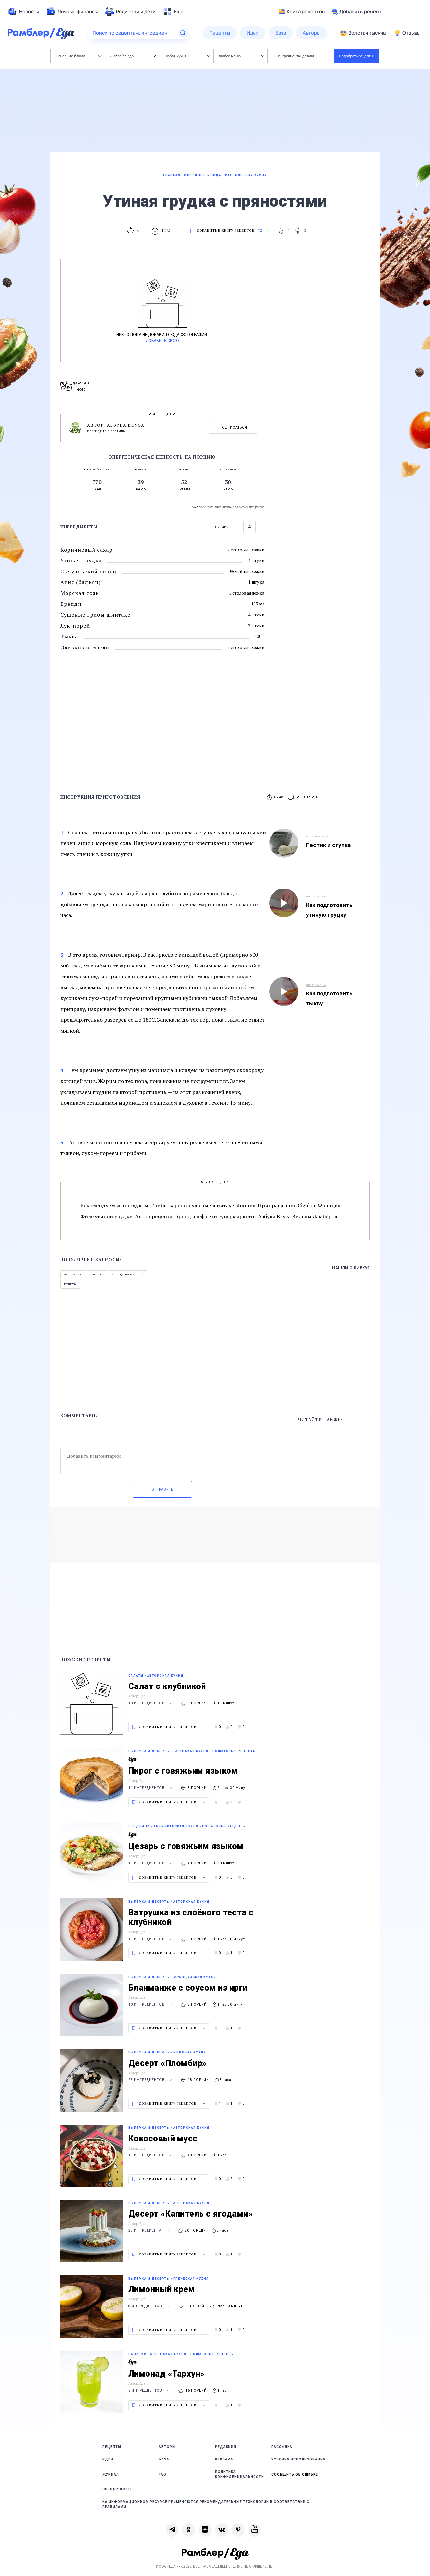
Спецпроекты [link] (117, 2489)
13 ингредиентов (151, 2155)
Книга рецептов (302, 11)
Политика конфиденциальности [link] (239, 2474)
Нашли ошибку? (351, 1268)
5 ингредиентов (149, 2390)
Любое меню (241, 55)
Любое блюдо (133, 55)
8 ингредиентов (149, 2306)
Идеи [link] (107, 2459)
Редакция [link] (225, 2447)
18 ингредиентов (151, 1863)
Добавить (356, 11)
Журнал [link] (110, 2474)
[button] (303, 797)
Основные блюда (78, 55)
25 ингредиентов (151, 2080)
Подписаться (233, 427)
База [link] (164, 2459)
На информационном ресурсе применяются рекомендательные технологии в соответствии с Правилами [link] (205, 2504)
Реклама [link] (224, 2459)
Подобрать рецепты (356, 55)
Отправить (162, 1489)
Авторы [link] (167, 2447)
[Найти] (183, 32)
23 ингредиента (149, 2230)
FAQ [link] (162, 2474)
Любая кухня (187, 55)
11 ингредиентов (151, 1788)
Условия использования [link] (298, 2459)
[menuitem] (23, 11)
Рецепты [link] (111, 2447)
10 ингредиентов (151, 1703)
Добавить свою (162, 340)
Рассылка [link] (281, 2447)
